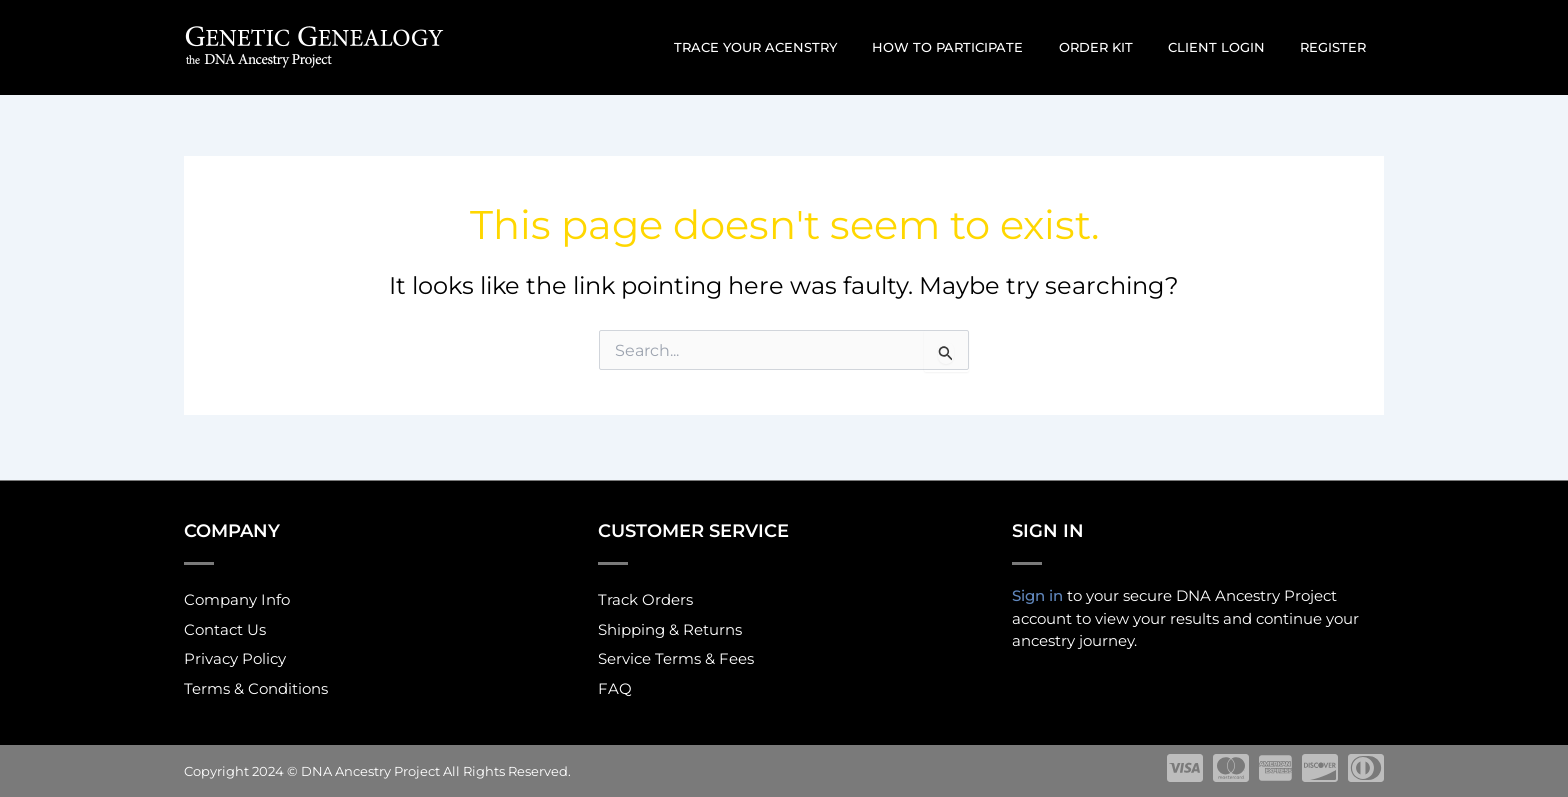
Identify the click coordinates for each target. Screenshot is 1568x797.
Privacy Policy (235, 658)
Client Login (1230, 47)
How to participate (980, 47)
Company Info (237, 596)
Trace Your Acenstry (797, 47)
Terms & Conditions (256, 689)
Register (1338, 47)
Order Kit (1119, 47)
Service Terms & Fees (676, 658)
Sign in (1037, 591)
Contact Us (225, 627)
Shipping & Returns (670, 627)
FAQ (615, 689)
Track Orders (645, 596)
